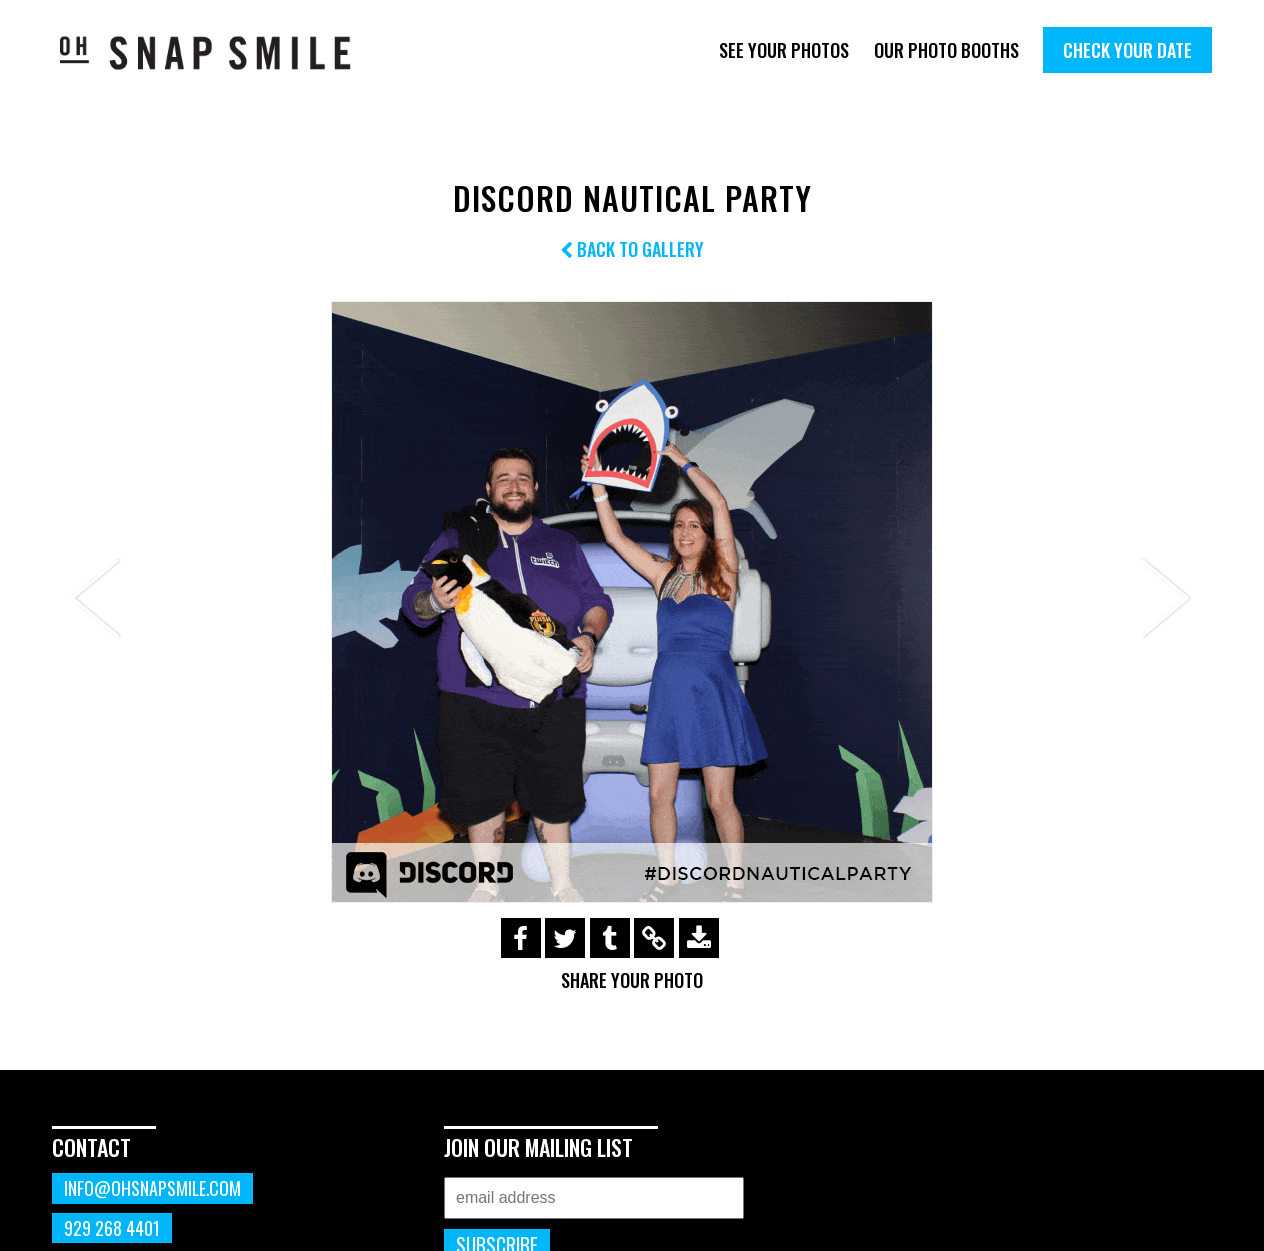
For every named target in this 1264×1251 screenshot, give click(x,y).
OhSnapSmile (219, 52)
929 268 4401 (112, 1228)
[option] (632, 602)
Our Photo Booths (946, 50)
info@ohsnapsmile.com (152, 1188)
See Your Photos (784, 50)
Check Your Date (1127, 50)
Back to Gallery (632, 249)
